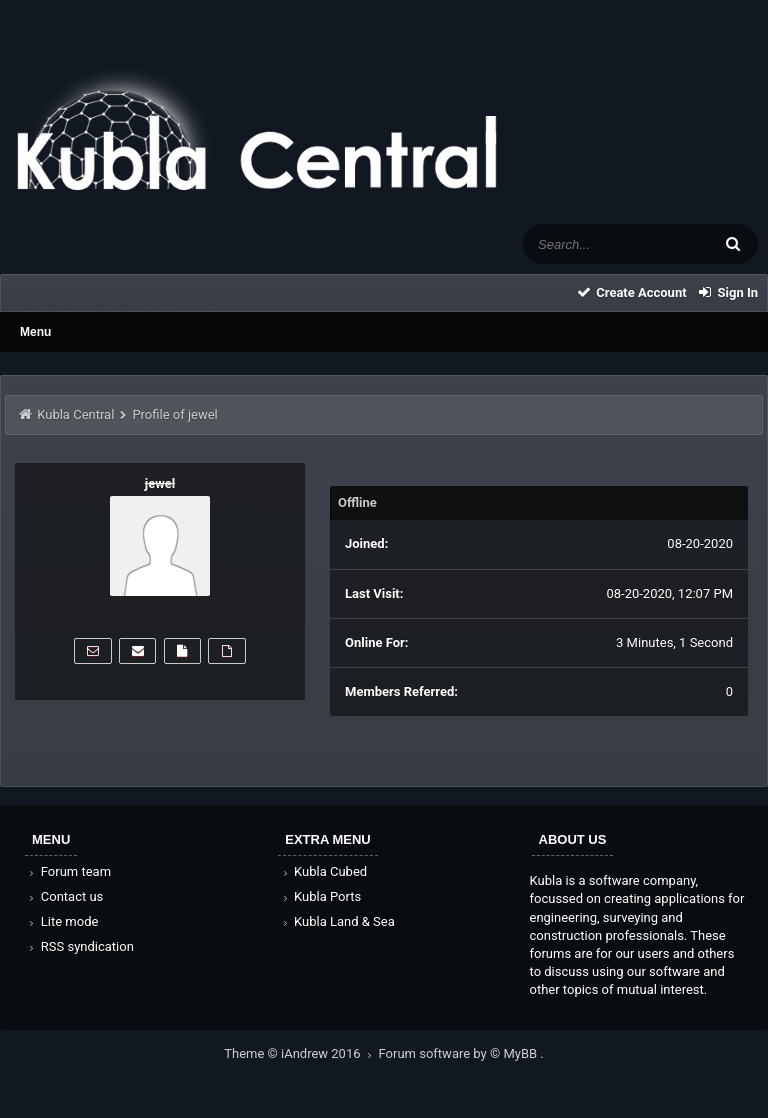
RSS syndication (80, 946)
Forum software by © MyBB (460, 1053)
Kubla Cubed (323, 871)
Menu (35, 332)
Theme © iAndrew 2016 (301, 1053)
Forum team (68, 871)
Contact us (64, 896)
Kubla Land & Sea (337, 921)
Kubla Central (75, 414)
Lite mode (62, 921)
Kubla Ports (320, 896)
